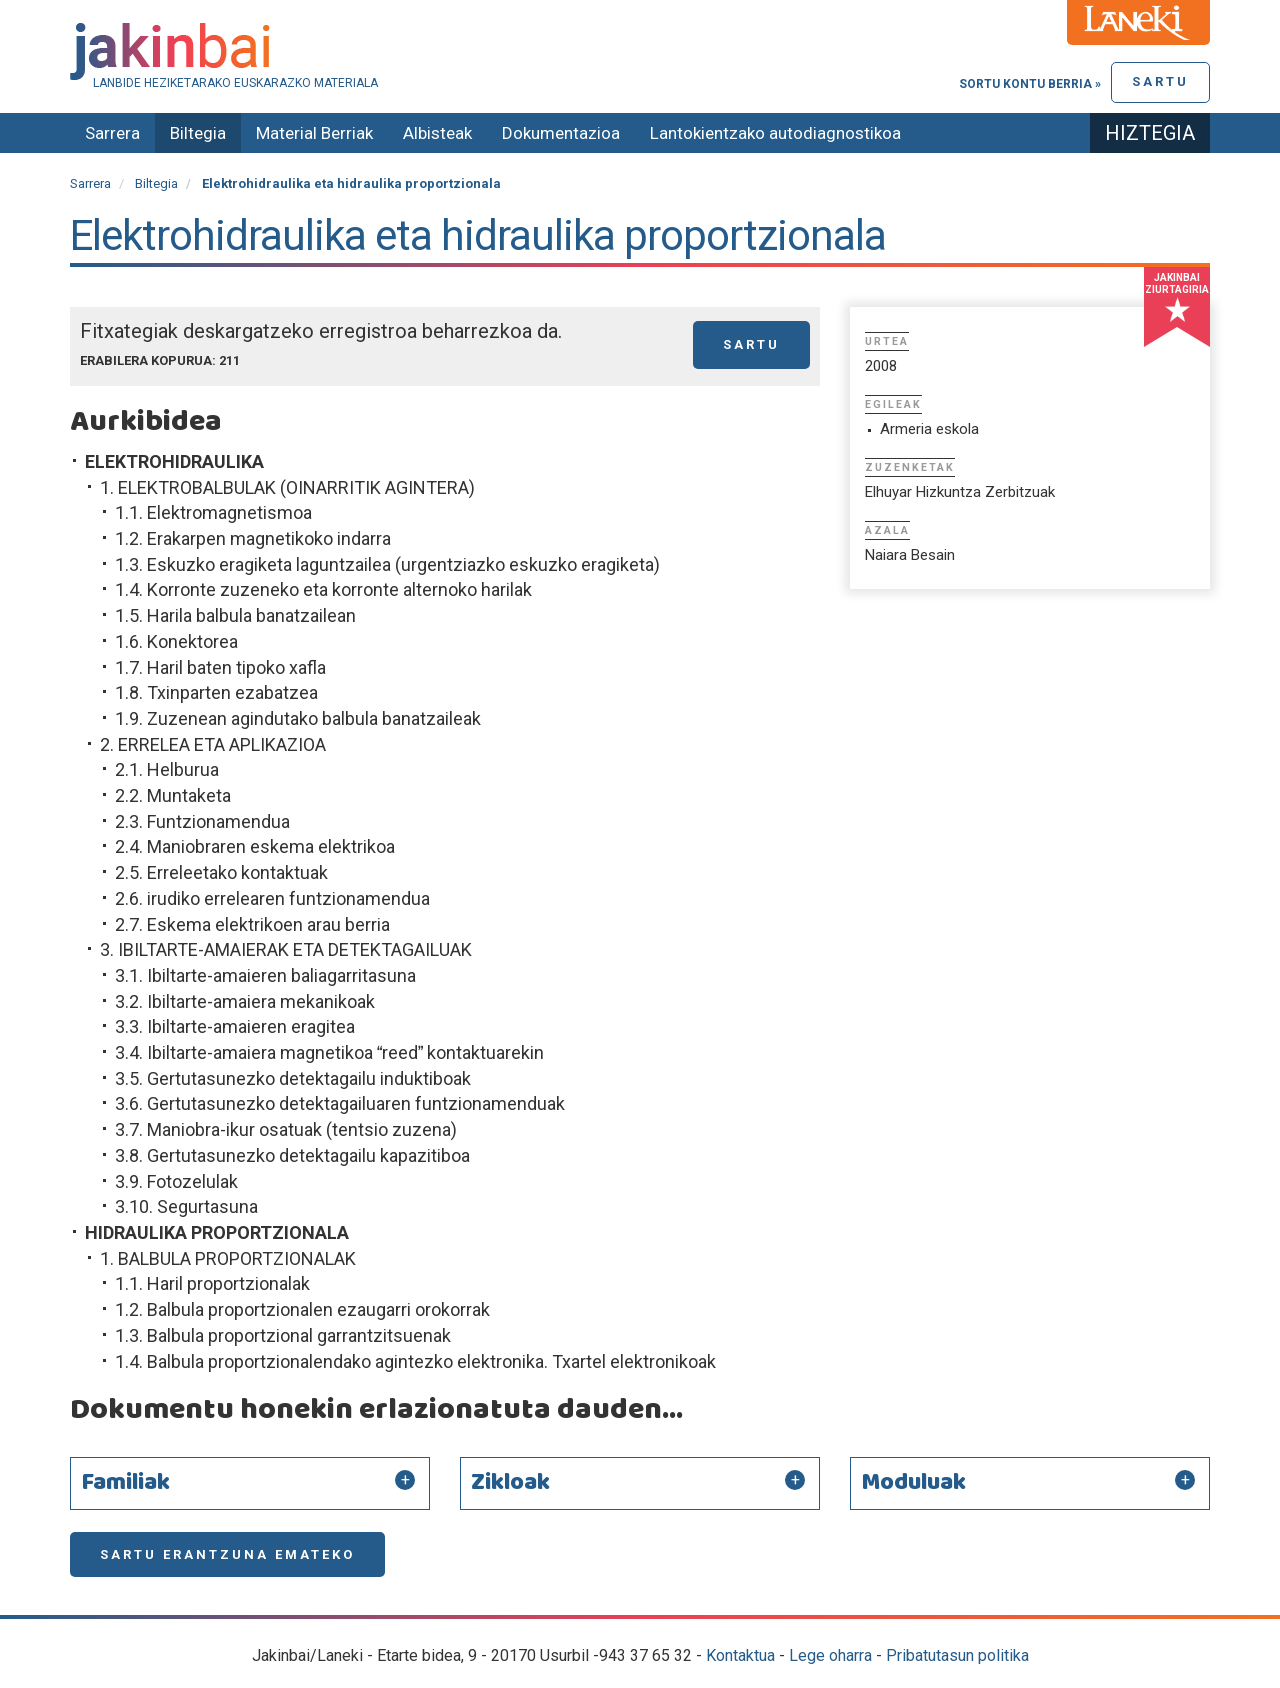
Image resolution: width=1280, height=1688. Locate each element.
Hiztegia (1150, 133)
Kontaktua (740, 1655)
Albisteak (437, 133)
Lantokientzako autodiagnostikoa (775, 133)
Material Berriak (314, 133)
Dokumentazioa (561, 133)
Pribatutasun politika (957, 1655)
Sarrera (112, 133)
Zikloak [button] (510, 1483)
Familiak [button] (125, 1483)
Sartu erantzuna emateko (227, 1554)
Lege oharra (830, 1655)
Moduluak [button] (913, 1483)
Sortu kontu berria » (1030, 84)
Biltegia (198, 133)
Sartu (1160, 81)
